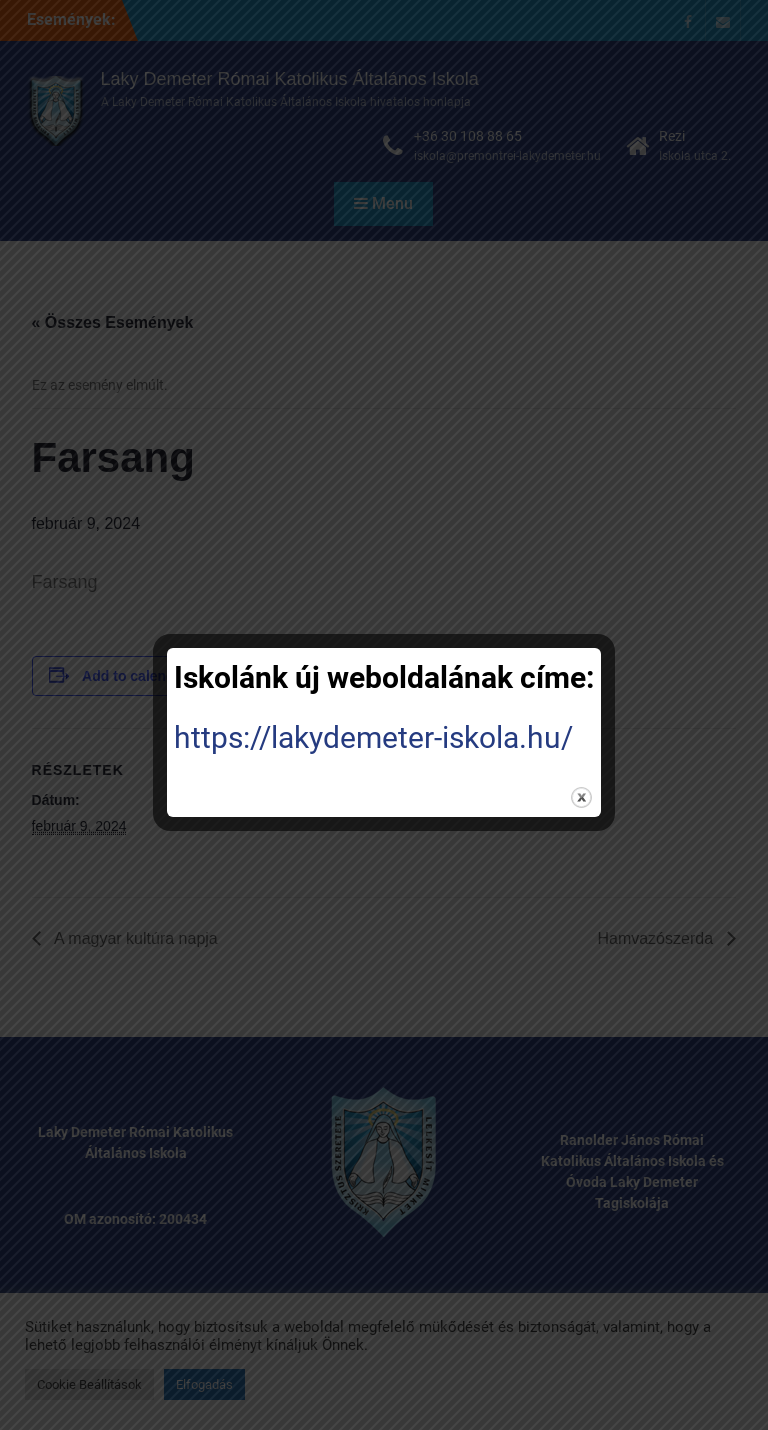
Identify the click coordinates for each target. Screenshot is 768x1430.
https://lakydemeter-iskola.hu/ (373, 737)
